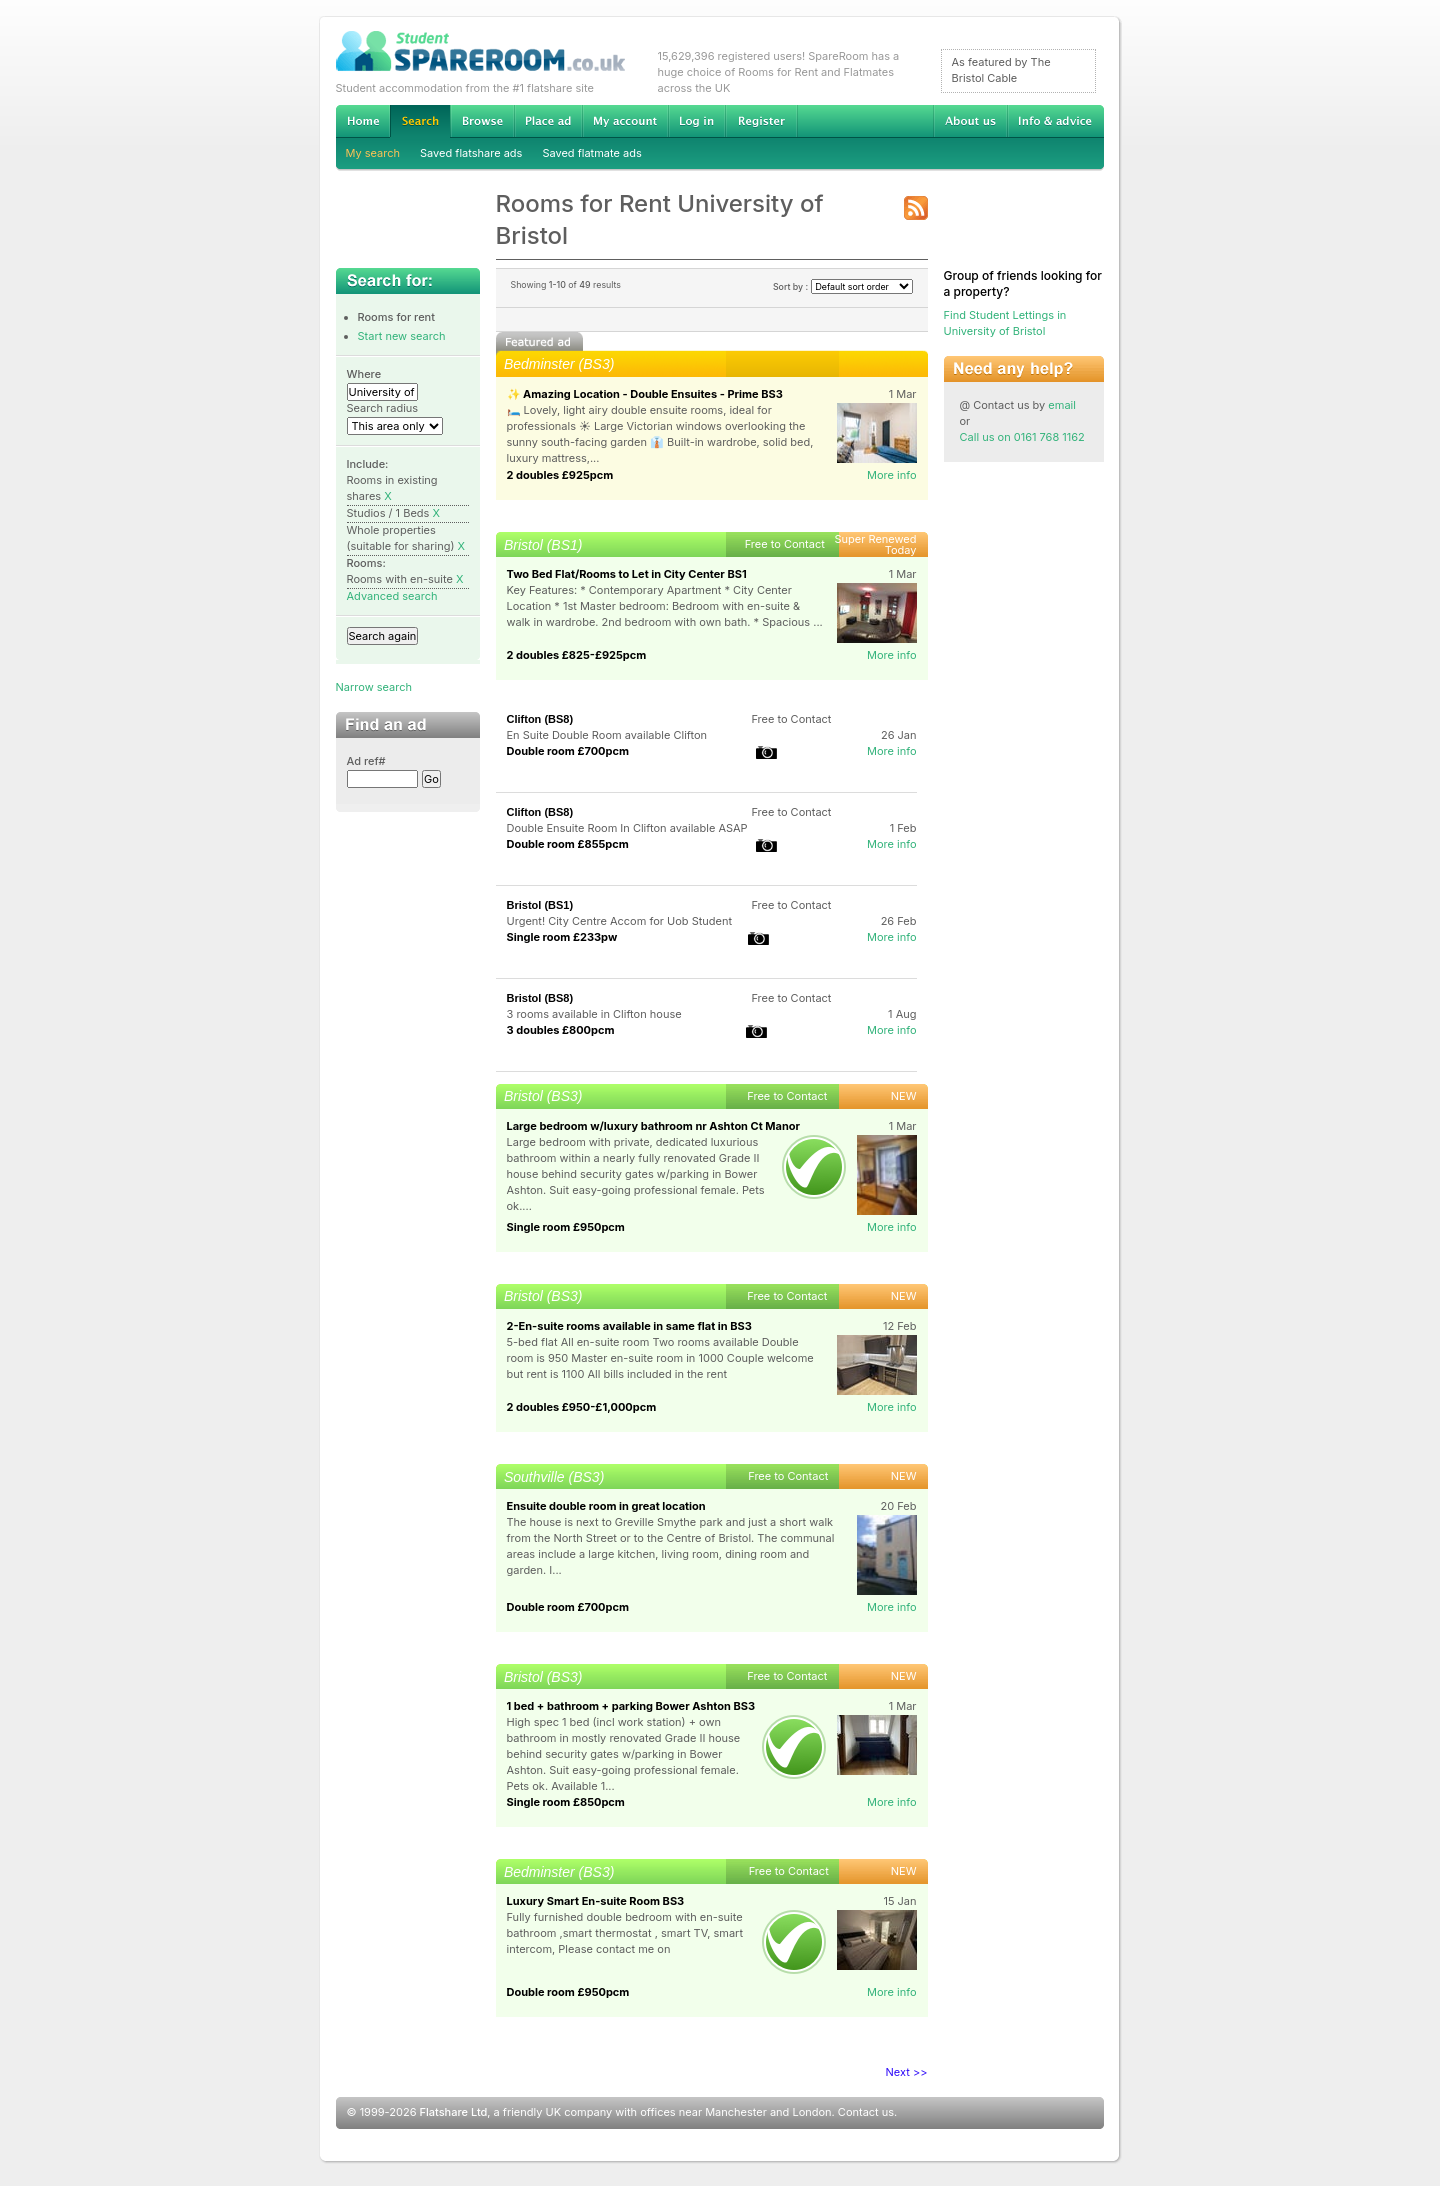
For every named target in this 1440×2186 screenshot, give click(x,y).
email (1062, 405)
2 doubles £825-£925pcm (577, 655)
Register (761, 121)
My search (373, 153)
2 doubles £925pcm (560, 475)
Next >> (907, 2072)
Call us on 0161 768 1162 (1022, 437)
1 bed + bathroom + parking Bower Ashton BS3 (631, 1706)
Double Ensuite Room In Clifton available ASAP (627, 828)
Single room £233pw (562, 937)
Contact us (866, 2112)
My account (625, 121)
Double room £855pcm (568, 844)
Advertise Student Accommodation (548, 121)
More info (892, 475)
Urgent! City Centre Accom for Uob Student (620, 921)
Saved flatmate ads (591, 153)
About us (970, 121)
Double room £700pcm (568, 751)
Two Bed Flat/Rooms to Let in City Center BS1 (627, 574)
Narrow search (374, 687)
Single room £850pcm (566, 1802)
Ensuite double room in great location (606, 1506)
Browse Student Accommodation (482, 121)
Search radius (383, 408)
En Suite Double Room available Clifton (607, 735)
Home (363, 121)
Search (420, 121)
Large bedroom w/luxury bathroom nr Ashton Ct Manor (654, 1126)
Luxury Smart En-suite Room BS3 (596, 1901)
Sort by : (843, 286)
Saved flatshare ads (471, 153)
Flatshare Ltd (454, 2112)
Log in (696, 121)
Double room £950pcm (568, 1992)
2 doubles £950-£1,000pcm (582, 1407)
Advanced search (392, 596)
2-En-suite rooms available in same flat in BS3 (629, 1326)
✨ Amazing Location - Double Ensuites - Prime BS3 (645, 394)
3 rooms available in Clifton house (594, 1014)
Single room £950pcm (566, 1227)
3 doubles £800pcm (561, 1030)
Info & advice (1055, 121)
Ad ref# (366, 761)
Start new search (402, 336)
